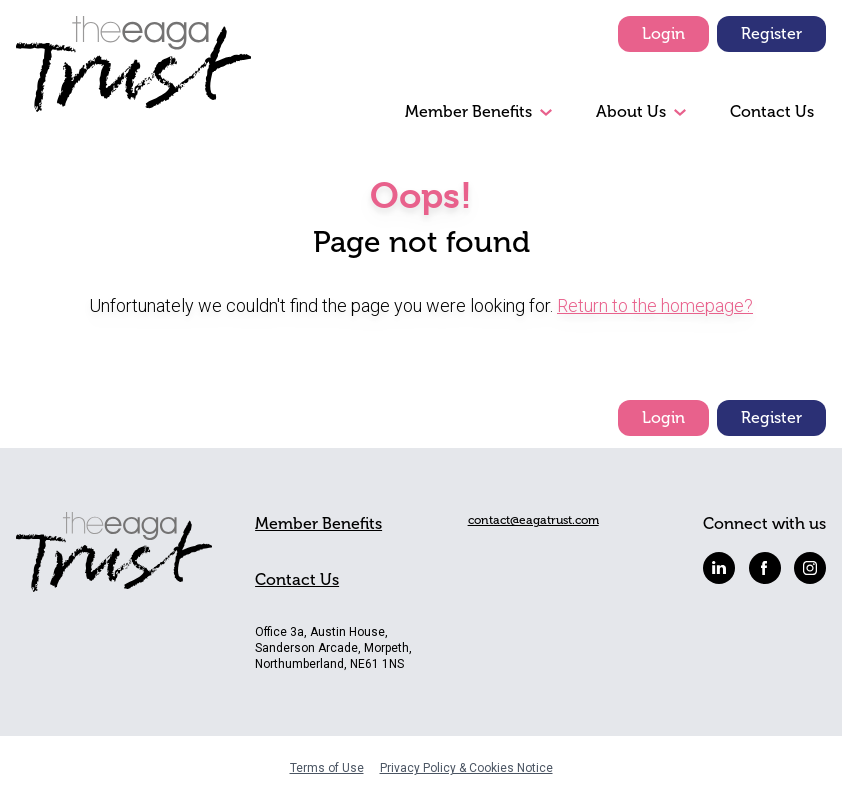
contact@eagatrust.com (533, 520)
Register (771, 33)
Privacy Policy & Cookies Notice (466, 768)
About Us (631, 111)
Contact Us (772, 111)
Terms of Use (327, 768)
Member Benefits (468, 111)
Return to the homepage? (655, 305)
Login (663, 33)
